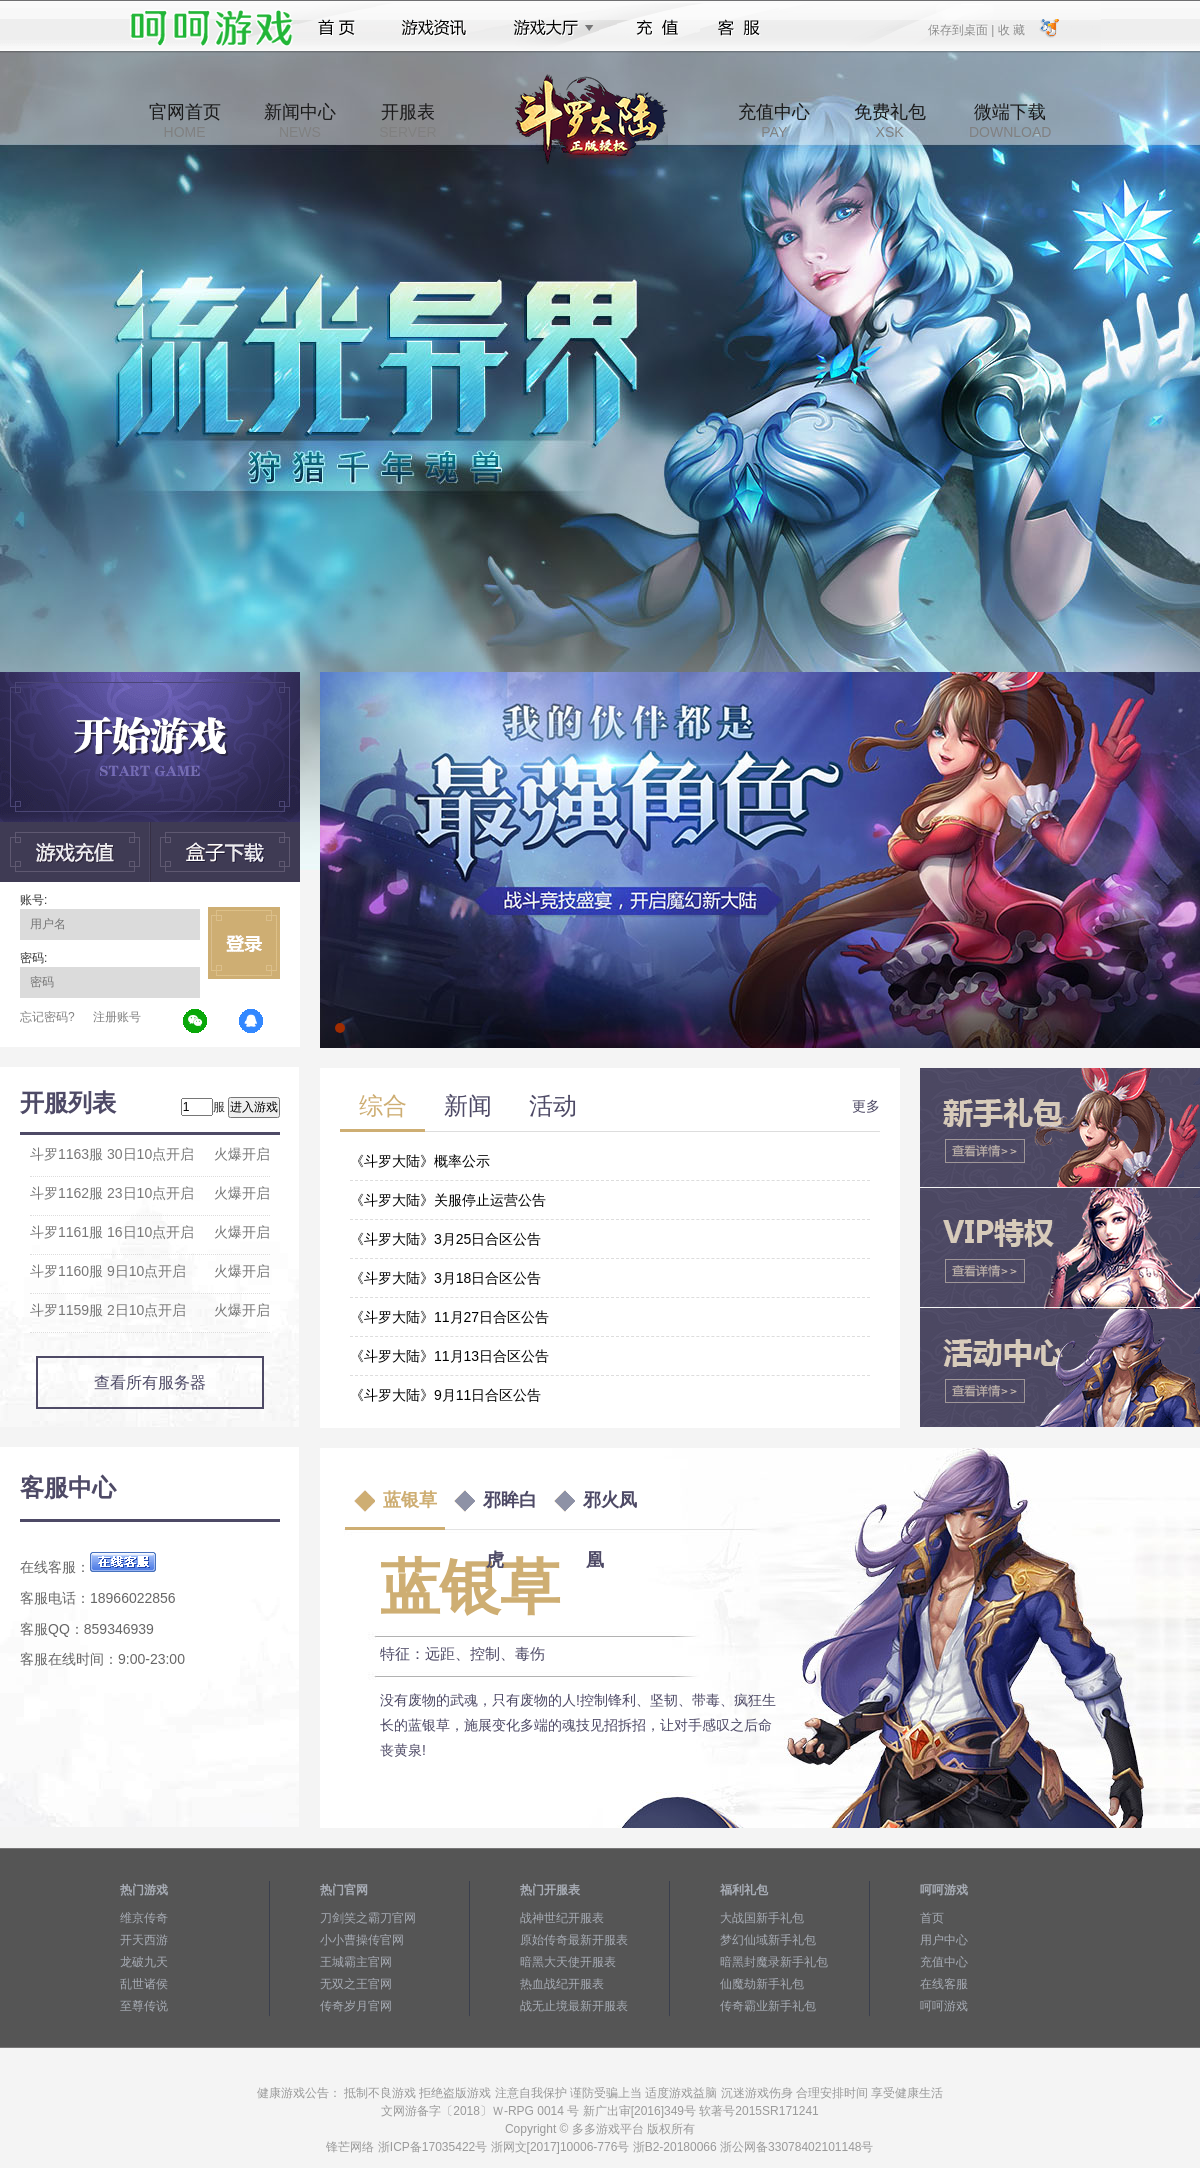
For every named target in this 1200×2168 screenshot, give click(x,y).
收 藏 (1010, 29)
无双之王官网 (356, 1984)
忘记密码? (47, 1017)
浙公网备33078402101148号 (796, 2147)
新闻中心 (300, 121)
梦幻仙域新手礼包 (768, 1940)
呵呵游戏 (944, 2006)
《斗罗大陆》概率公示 (420, 1161)
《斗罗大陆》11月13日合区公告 (449, 1356)
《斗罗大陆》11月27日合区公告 (449, 1317)
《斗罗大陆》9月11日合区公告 (445, 1395)
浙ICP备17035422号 (432, 2147)
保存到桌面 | (962, 29)
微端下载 (1010, 121)
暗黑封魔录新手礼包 (774, 1962)
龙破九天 (144, 1962)
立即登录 (244, 943)
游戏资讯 (434, 28)
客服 (739, 28)
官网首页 (185, 121)
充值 (656, 28)
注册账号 (117, 1017)
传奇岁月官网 (356, 2006)
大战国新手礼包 (762, 1918)
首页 (336, 28)
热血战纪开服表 (562, 1984)
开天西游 (144, 1940)
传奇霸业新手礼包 (768, 2006)
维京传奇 (144, 1918)
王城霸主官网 (356, 1962)
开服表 (407, 121)
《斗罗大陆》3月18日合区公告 (445, 1278)
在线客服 (944, 1984)
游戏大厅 (548, 28)
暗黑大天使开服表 (568, 1962)
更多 (866, 1106)
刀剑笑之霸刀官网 (368, 1918)
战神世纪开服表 (562, 1918)
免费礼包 (890, 121)
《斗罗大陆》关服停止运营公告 (448, 1200)
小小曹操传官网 (362, 1940)
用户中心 (944, 1940)
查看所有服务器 (150, 1382)
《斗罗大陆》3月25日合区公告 (445, 1239)
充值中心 (774, 121)
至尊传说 (144, 2006)
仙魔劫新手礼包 (762, 1984)
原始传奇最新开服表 (574, 1940)
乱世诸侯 (144, 1984)
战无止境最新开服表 (574, 2006)
